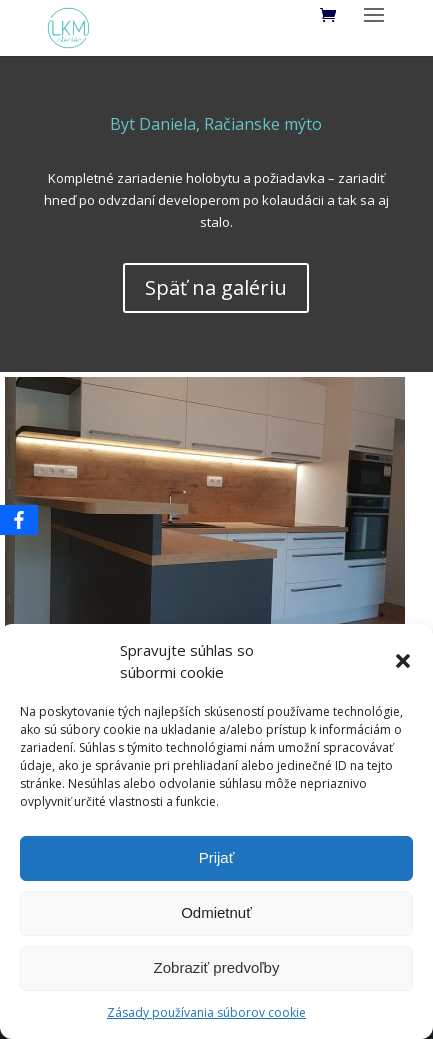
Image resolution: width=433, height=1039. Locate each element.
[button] (403, 661)
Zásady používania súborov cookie (206, 1012)
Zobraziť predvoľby (217, 967)
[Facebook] (19, 520)
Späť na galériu (216, 287)
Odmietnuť (216, 912)
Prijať (217, 857)
